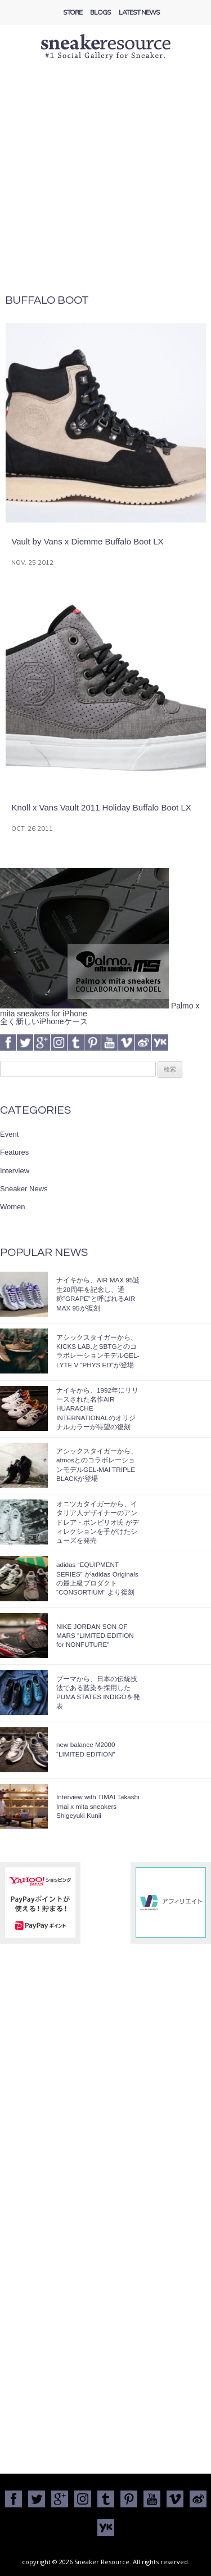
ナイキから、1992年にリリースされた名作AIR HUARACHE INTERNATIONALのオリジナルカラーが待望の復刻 (97, 1408)
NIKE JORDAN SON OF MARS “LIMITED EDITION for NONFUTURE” (95, 1636)
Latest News (139, 12)
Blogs (100, 12)
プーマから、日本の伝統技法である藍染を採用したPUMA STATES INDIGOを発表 (98, 1692)
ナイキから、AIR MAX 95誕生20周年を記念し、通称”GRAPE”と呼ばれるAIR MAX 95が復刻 (98, 1293)
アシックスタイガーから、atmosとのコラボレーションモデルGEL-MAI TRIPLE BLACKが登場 (96, 1464)
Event (9, 1134)
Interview (14, 1171)
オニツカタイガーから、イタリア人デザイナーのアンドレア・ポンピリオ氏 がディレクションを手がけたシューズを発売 (97, 1522)
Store (72, 12)
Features (14, 1152)
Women (12, 1207)
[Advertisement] (105, 183)
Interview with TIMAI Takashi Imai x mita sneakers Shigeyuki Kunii (98, 1806)
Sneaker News (24, 1189)
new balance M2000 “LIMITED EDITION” (85, 1749)
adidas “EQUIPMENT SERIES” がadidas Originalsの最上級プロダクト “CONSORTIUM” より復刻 (97, 1578)
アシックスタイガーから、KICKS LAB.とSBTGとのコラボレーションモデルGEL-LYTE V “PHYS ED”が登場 (97, 1351)
